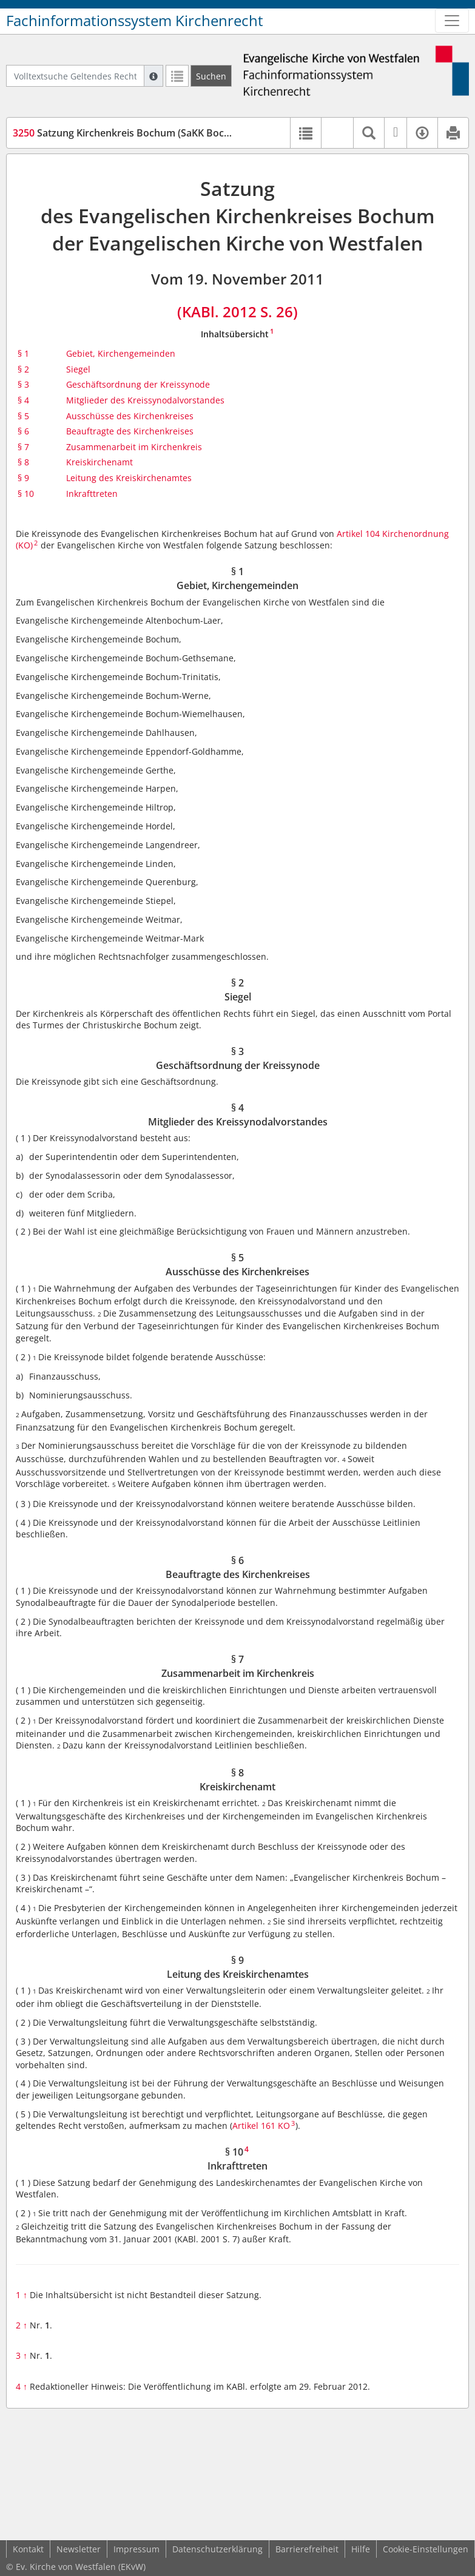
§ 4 (23, 400)
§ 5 (23, 416)
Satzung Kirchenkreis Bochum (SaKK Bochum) (130, 133)
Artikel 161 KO (261, 2125)
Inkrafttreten (92, 493)
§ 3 (23, 384)
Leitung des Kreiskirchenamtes (129, 478)
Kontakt (28, 2549)
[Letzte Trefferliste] (177, 76)
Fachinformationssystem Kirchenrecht (134, 21)
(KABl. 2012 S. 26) (237, 312)
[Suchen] (211, 76)
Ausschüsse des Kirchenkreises (130, 416)
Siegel (78, 369)
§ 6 (23, 431)
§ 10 (26, 493)
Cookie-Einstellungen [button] (425, 2549)
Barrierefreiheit (307, 2549)
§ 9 (23, 478)
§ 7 (23, 447)
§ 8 (23, 462)
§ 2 (23, 369)
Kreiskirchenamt (99, 462)
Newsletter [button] (78, 2549)
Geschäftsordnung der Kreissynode (138, 384)
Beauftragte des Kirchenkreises (130, 431)
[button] (337, 133)
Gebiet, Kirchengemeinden (120, 353)
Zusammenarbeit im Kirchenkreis (134, 447)
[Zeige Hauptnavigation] (452, 20)
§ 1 (23, 353)
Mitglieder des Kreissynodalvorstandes (145, 400)
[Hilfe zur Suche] (153, 76)
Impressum (136, 2549)
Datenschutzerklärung (217, 2549)
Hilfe (360, 2549)
